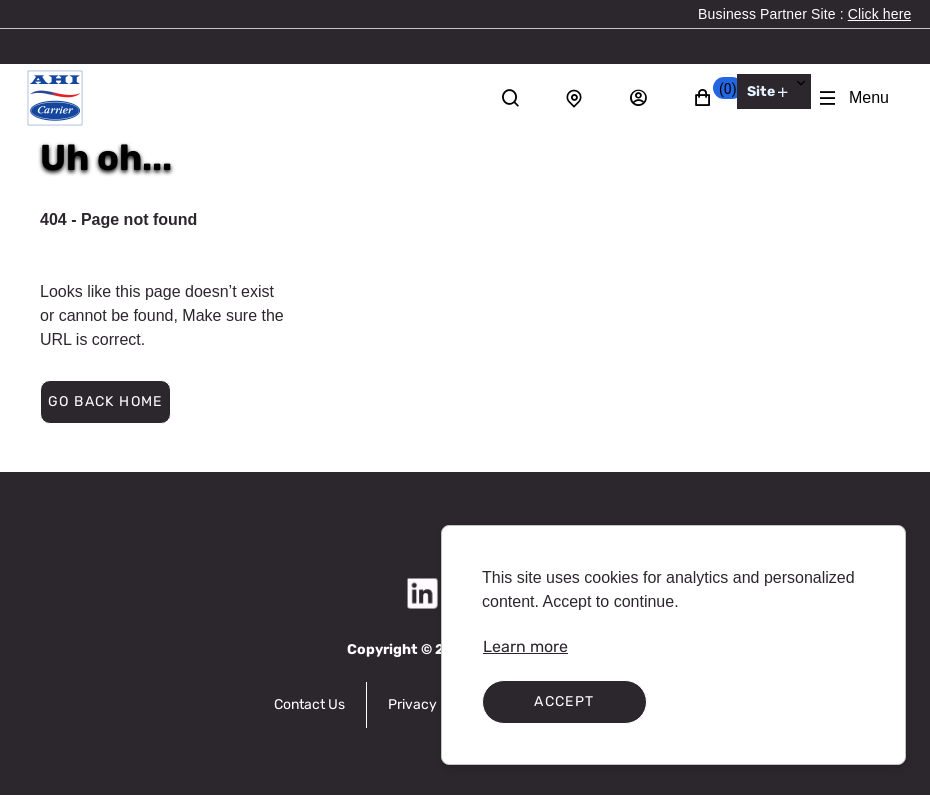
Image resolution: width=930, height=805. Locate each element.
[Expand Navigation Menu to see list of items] (853, 98)
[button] (714, 98)
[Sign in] (649, 98)
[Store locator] (585, 98)
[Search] (521, 98)
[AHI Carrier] (55, 98)
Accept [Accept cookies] (564, 701)
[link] (880, 14)
